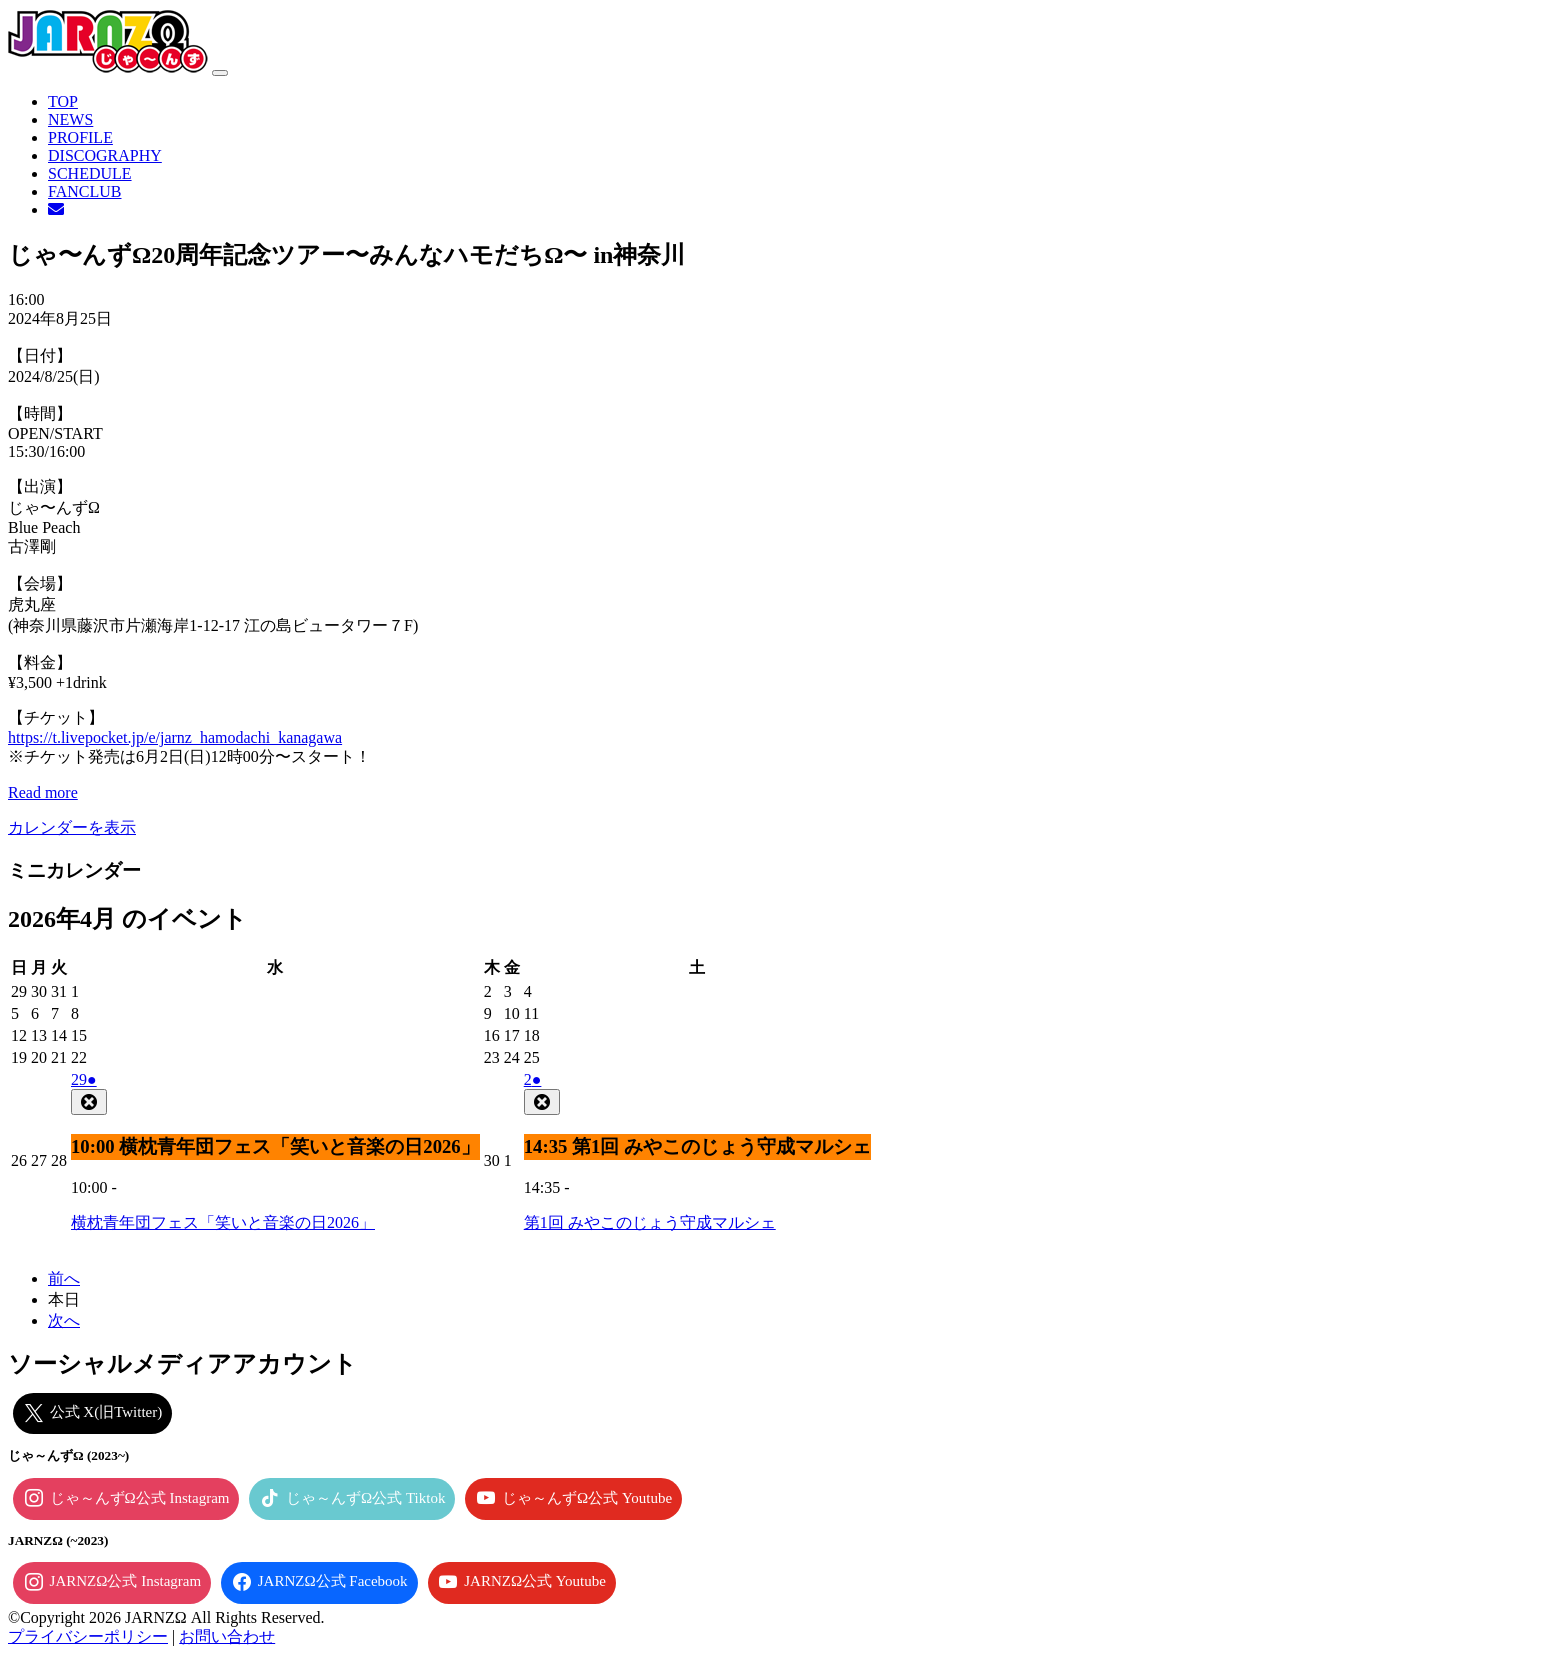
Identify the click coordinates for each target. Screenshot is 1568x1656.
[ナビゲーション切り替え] (220, 73)
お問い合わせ (227, 1636)
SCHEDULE (90, 173)
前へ (64, 1278)
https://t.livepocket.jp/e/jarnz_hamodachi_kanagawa (175, 737)
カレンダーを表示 (72, 827)
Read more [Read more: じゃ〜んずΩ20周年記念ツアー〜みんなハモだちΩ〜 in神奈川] (43, 792)
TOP (63, 101)
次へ (64, 1320)
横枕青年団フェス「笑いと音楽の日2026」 (223, 1222)
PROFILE (80, 137)
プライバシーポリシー (88, 1636)
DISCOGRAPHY (105, 155)
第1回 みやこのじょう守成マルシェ (650, 1222)
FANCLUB (85, 191)
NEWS (70, 119)
